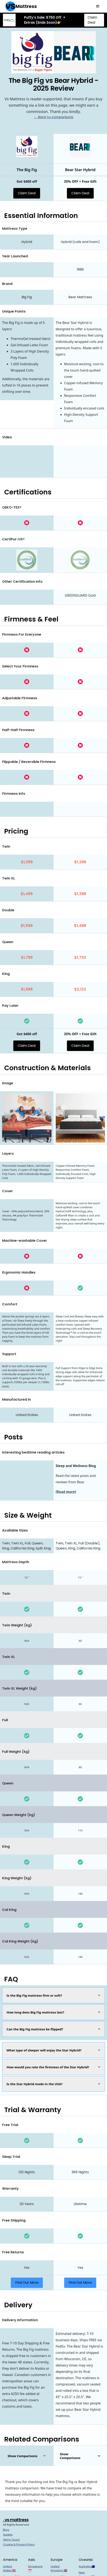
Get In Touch (11, 2540)
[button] (97, 6)
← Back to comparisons (53, 117)
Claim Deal (92, 20)
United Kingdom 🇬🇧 (59, 2568)
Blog (6, 2530)
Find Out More (26, 2282)
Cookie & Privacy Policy (19, 2544)
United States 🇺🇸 (9, 2568)
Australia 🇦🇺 (87, 2566)
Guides (8, 2535)
